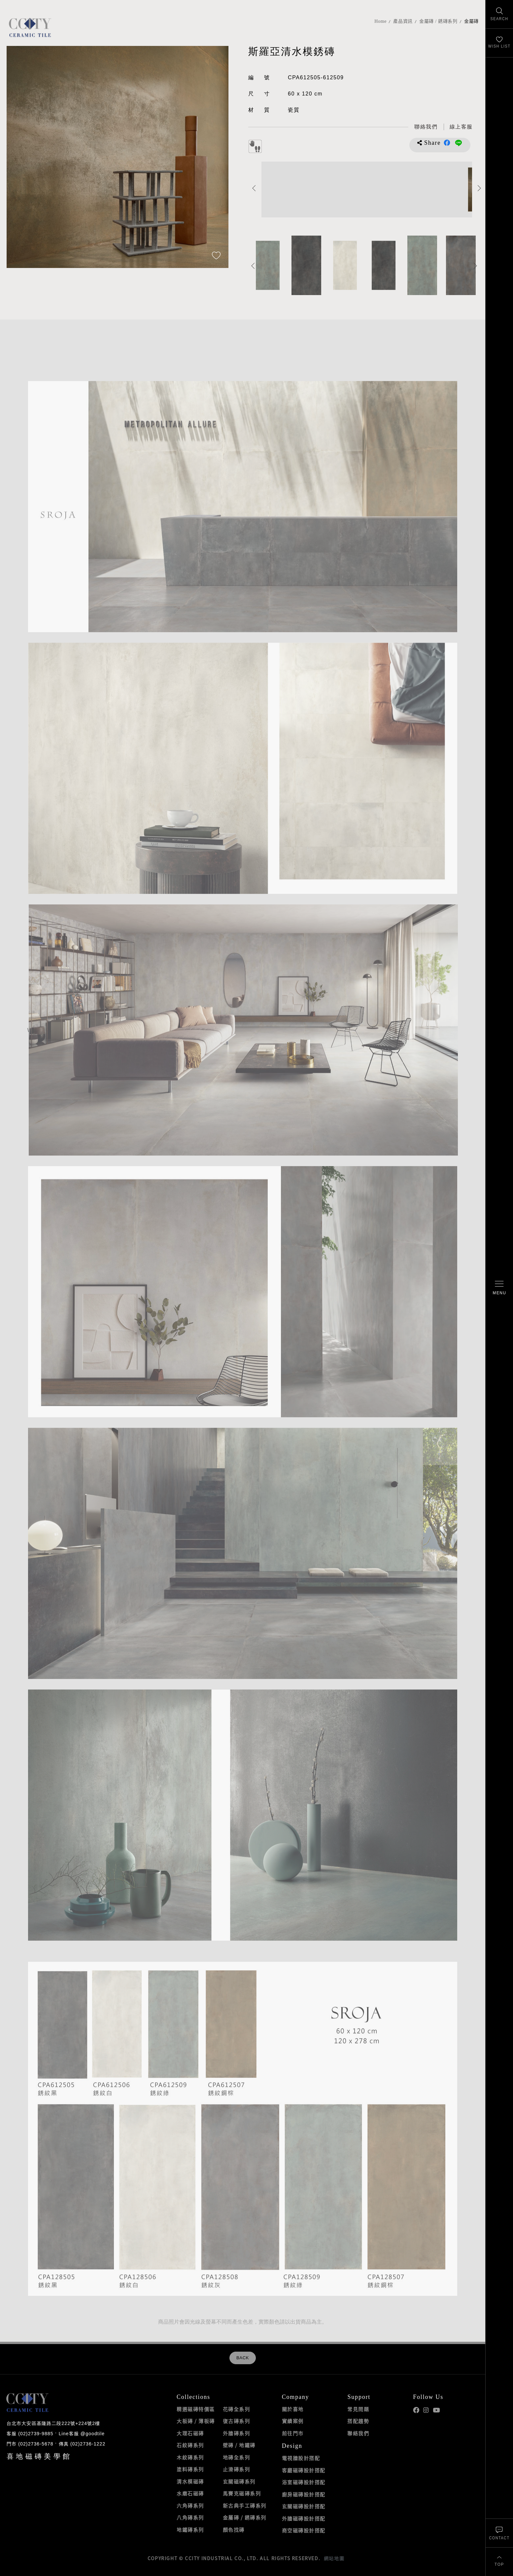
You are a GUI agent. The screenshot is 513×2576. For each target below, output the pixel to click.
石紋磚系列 (190, 2445)
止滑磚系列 (236, 2469)
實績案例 (293, 2421)
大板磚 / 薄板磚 (196, 2421)
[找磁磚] (499, 14)
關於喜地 (293, 2409)
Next (479, 188)
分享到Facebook (447, 142)
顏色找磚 (234, 2529)
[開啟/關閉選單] (499, 1288)
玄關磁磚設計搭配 (303, 2506)
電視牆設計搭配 (301, 2458)
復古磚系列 (236, 2421)
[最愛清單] (499, 43)
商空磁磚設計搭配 (303, 2530)
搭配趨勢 (358, 2421)
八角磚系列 (190, 2517)
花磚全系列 (236, 2409)
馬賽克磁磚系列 (242, 2493)
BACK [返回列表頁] (242, 2358)
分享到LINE (458, 142)
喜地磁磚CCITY (29, 27)
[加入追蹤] (216, 256)
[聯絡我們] (499, 2533)
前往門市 (293, 2433)
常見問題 (358, 2409)
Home (380, 21)
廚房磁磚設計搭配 (303, 2494)
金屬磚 (471, 21)
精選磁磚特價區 (196, 2409)
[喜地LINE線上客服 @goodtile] (461, 127)
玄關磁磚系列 (239, 2481)
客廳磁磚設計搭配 (303, 2470)
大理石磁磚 (190, 2433)
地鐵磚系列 (190, 2529)
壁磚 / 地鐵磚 (239, 2445)
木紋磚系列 (190, 2457)
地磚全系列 (236, 2457)
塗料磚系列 (190, 2469)
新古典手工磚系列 (244, 2505)
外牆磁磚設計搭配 (303, 2518)
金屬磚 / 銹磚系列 (438, 21)
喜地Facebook (416, 2410)
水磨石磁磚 (190, 2493)
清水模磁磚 (190, 2481)
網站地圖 (334, 2558)
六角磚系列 (190, 2505)
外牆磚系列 (236, 2433)
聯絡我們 (358, 2433)
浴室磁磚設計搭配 (303, 2482)
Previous (254, 188)
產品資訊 (403, 21)
